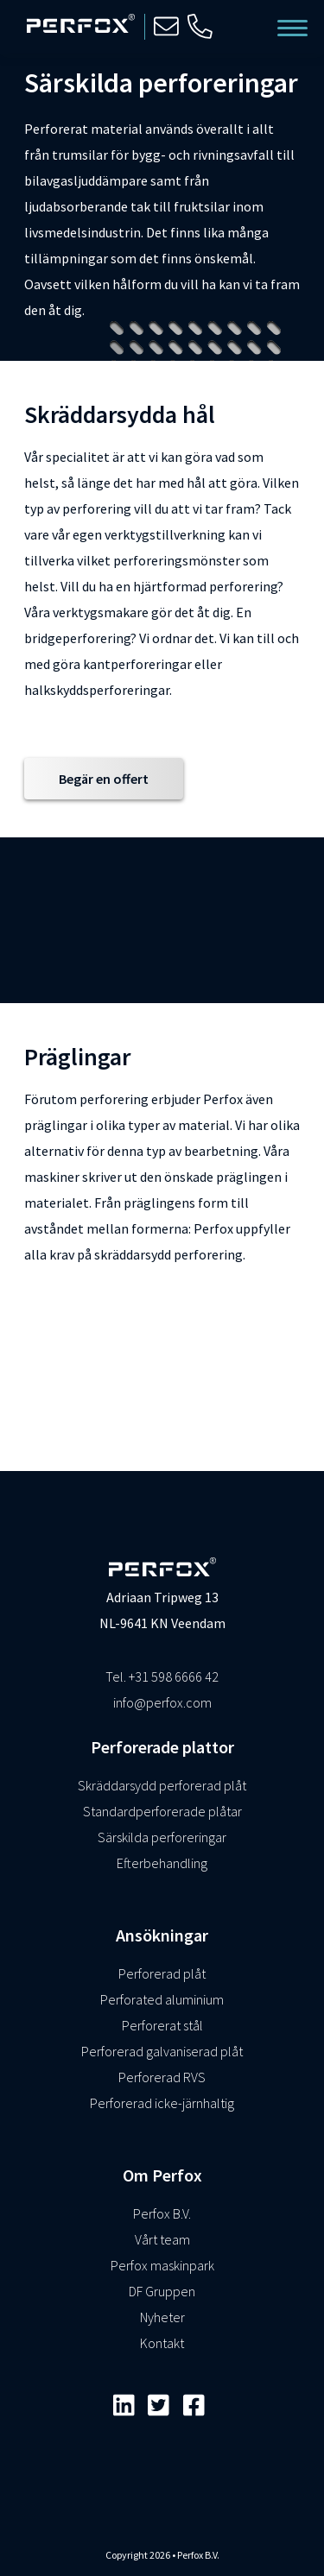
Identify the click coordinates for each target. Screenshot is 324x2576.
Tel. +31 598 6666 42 (162, 1676)
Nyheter (162, 2317)
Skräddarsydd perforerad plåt (162, 1785)
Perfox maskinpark (162, 2265)
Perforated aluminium (162, 1999)
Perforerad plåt (162, 1973)
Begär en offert (104, 778)
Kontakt (162, 2343)
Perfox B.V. (162, 2213)
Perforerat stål (162, 2025)
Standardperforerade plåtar (162, 1811)
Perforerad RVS (162, 2077)
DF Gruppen (162, 2291)
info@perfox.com (162, 1702)
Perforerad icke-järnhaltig (162, 2103)
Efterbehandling (162, 1863)
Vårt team (162, 2239)
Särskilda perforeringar (162, 1837)
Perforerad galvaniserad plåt (162, 2051)
